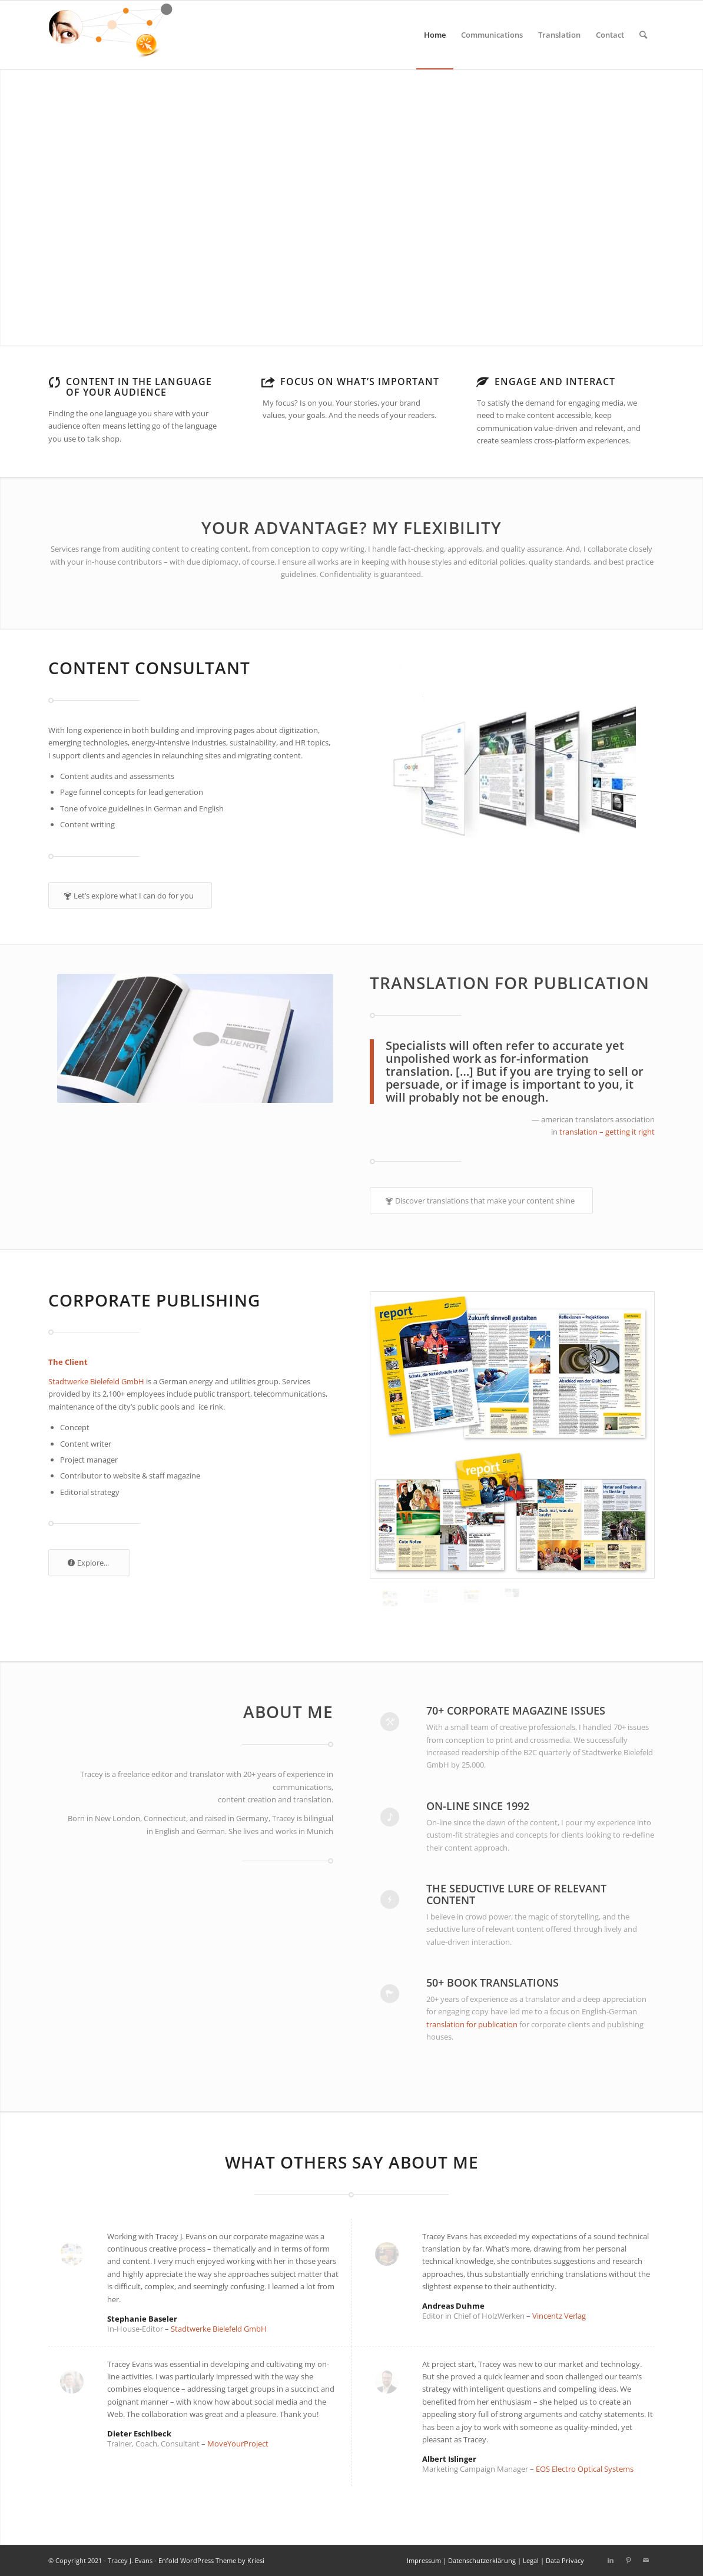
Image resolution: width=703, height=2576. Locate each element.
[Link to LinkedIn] (610, 2560)
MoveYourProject (237, 2443)
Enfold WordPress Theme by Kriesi (211, 2560)
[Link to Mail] (646, 2560)
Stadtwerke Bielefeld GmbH (96, 1381)
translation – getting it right (607, 1131)
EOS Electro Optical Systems (585, 2469)
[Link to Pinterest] (628, 2560)
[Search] (643, 35)
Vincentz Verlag (559, 2315)
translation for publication (472, 2024)
